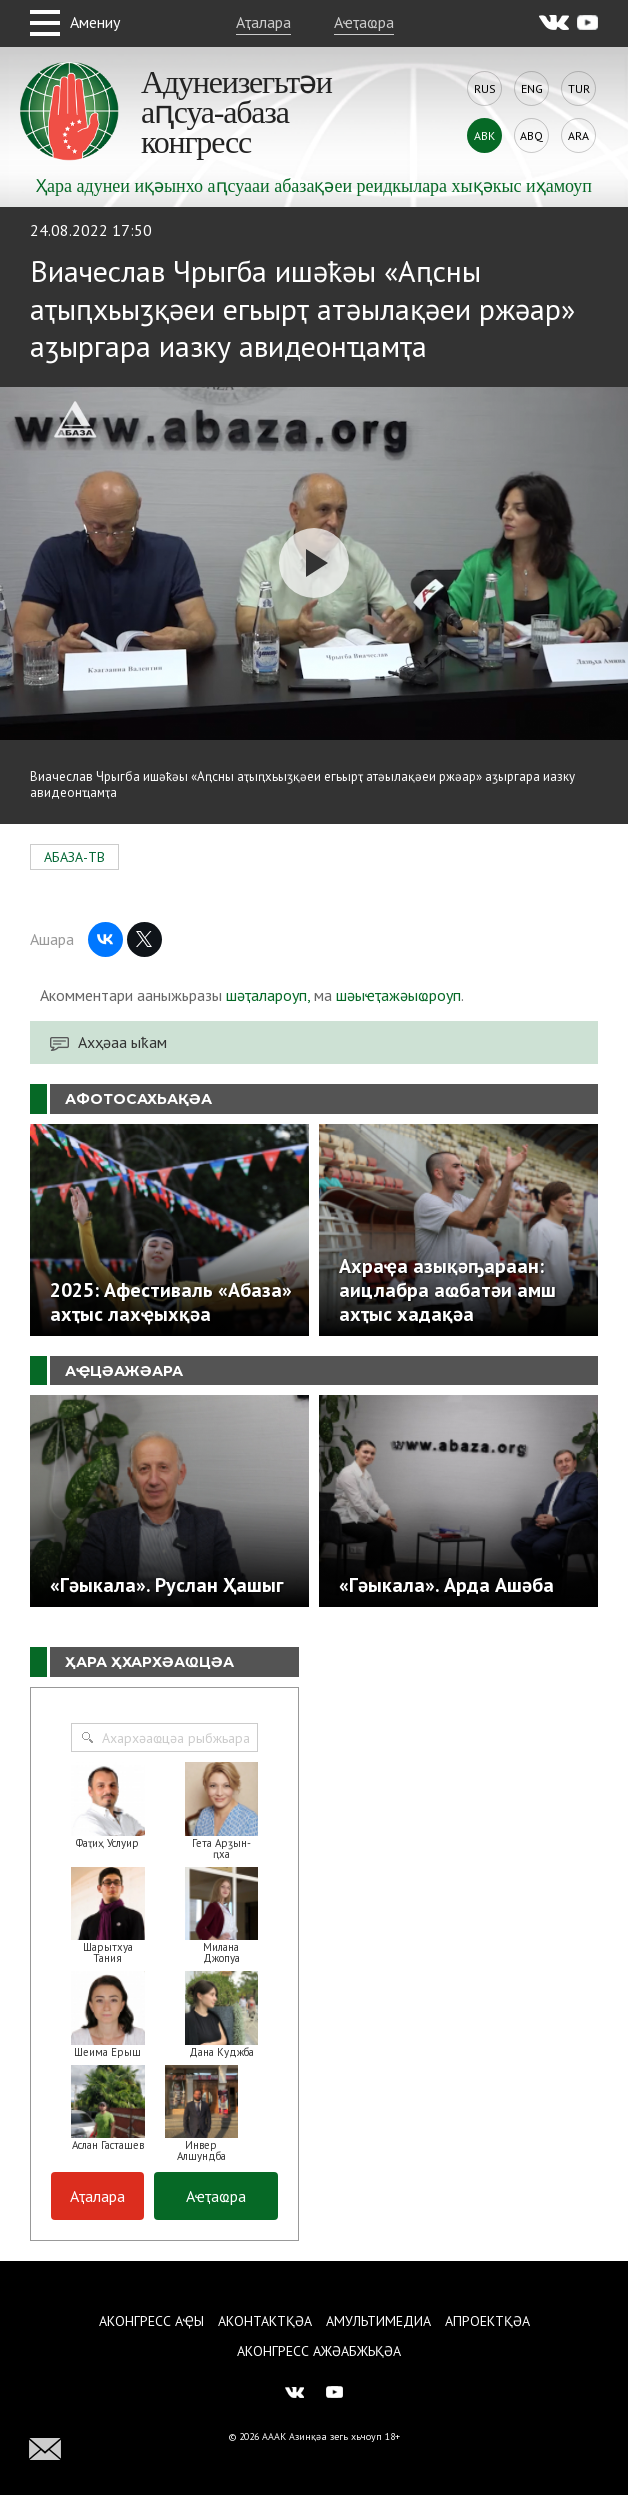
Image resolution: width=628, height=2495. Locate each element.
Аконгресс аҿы (151, 2321)
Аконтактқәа (265, 2321)
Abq (531, 135)
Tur (579, 88)
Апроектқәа (487, 2321)
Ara (578, 135)
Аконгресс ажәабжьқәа (319, 2351)
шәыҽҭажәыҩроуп (398, 995)
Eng (532, 88)
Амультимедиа (378, 2321)
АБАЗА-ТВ (74, 857)
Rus (485, 88)
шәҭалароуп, (268, 995)
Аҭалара (263, 22)
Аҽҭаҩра (364, 22)
